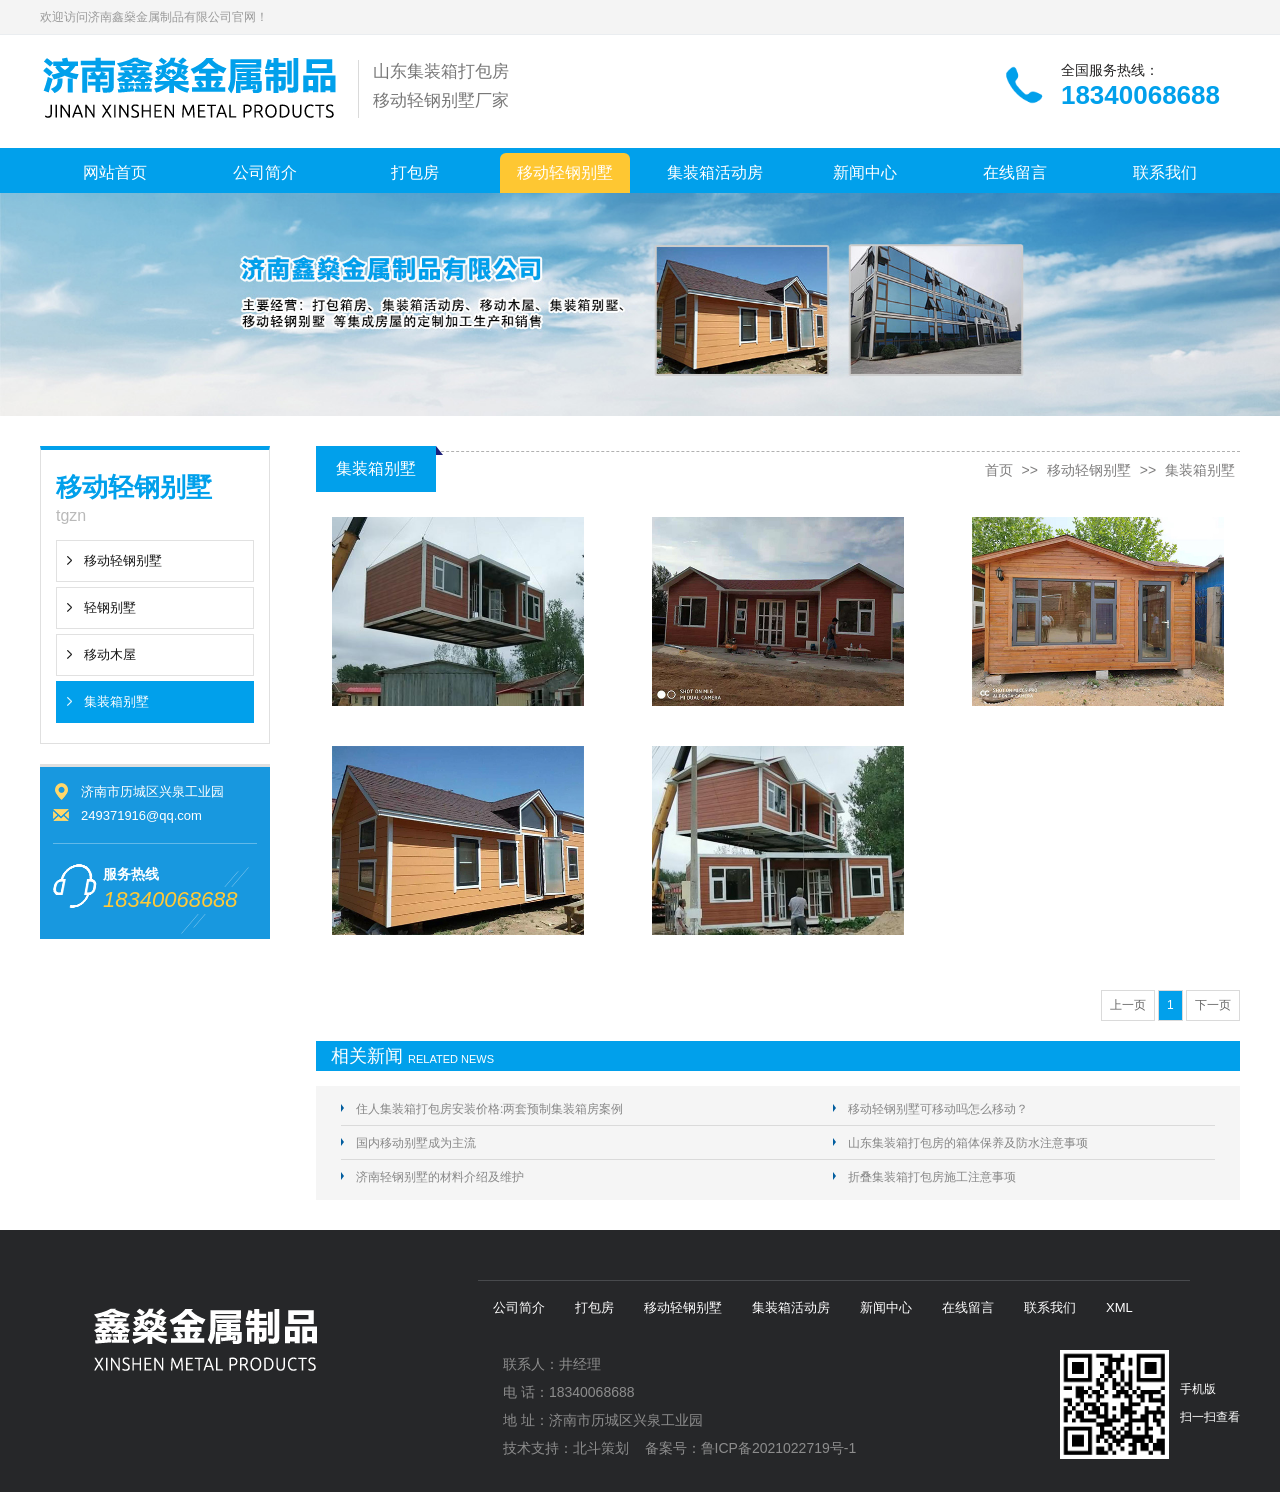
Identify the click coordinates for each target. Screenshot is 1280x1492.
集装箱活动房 (715, 172)
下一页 (1213, 1005)
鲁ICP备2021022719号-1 (779, 1448)
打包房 (415, 172)
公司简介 (265, 172)
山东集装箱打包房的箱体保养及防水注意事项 (968, 1143)
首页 (999, 470)
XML (1119, 1307)
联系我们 (1165, 172)
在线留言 (1015, 172)
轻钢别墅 (110, 607)
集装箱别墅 (116, 701)
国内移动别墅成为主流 (416, 1143)
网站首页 (115, 172)
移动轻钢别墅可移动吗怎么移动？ (938, 1109)
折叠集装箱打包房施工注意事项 (932, 1177)
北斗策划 (601, 1448)
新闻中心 (865, 172)
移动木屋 (110, 654)
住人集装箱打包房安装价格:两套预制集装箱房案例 (489, 1109)
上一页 (1128, 1005)
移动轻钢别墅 (565, 172)
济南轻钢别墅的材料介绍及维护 (440, 1177)
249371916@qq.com (141, 815)
